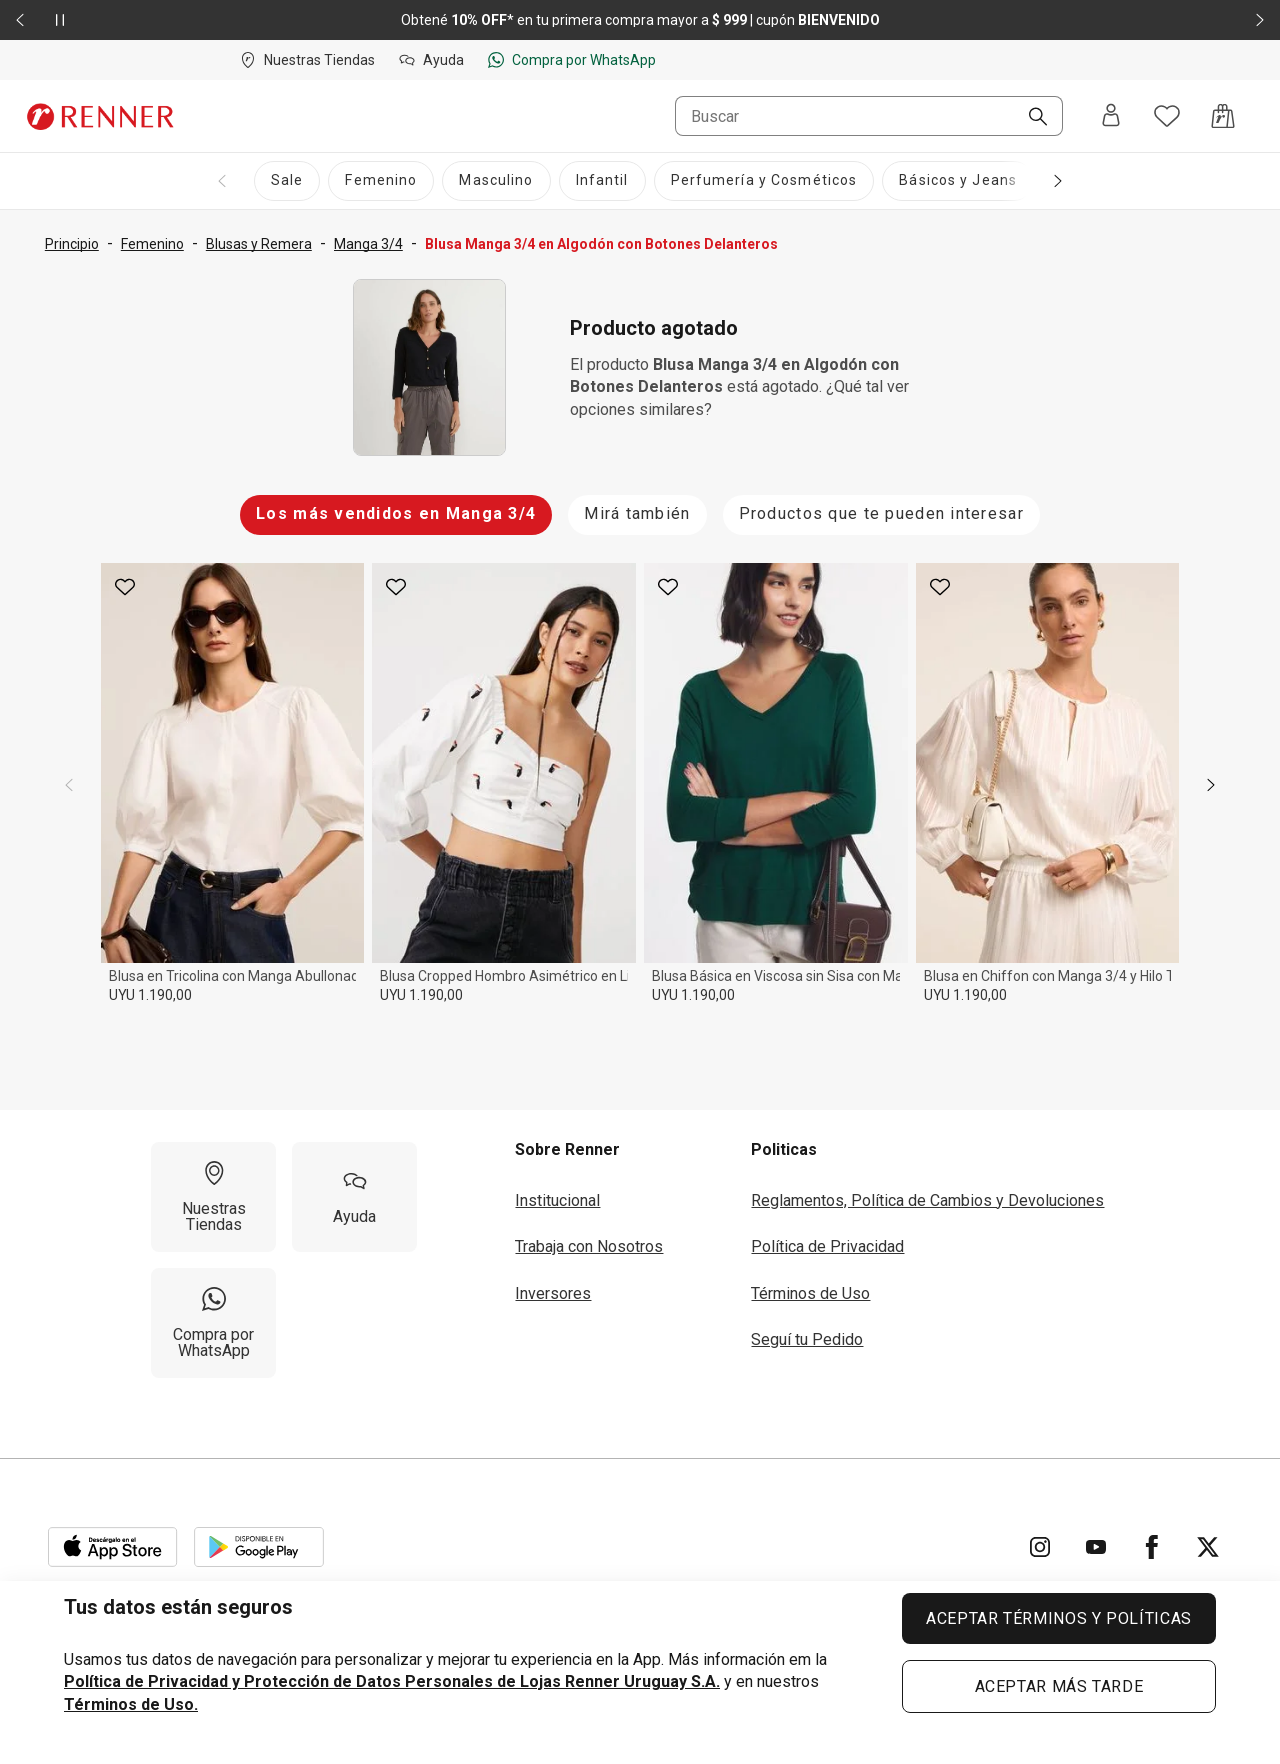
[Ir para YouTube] (1096, 1547)
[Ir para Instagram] (1040, 1547)
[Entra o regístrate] (1111, 116)
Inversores (553, 1293)
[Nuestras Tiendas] (213, 1197)
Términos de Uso (810, 1293)
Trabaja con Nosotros (589, 1246)
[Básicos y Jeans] (958, 181)
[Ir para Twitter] (1208, 1547)
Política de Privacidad (827, 1246)
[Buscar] (1030, 118)
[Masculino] (496, 181)
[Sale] (287, 181)
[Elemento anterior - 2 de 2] (20, 20)
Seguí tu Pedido (807, 1339)
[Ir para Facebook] (1152, 1547)
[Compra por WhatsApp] (213, 1323)
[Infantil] (602, 181)
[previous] (69, 785)
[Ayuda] (354, 1197)
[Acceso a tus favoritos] (1167, 116)
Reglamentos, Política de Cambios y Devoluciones (927, 1200)
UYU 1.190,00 (150, 995)
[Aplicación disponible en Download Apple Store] (113, 1547)
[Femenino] (381, 181)
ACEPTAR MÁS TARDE (1059, 1686)
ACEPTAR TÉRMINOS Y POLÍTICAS (1059, 1618)
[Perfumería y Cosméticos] (764, 181)
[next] (1211, 785)
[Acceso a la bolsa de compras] (1223, 116)
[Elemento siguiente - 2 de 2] (1260, 20)
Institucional (557, 1200)
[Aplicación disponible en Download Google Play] (259, 1547)
